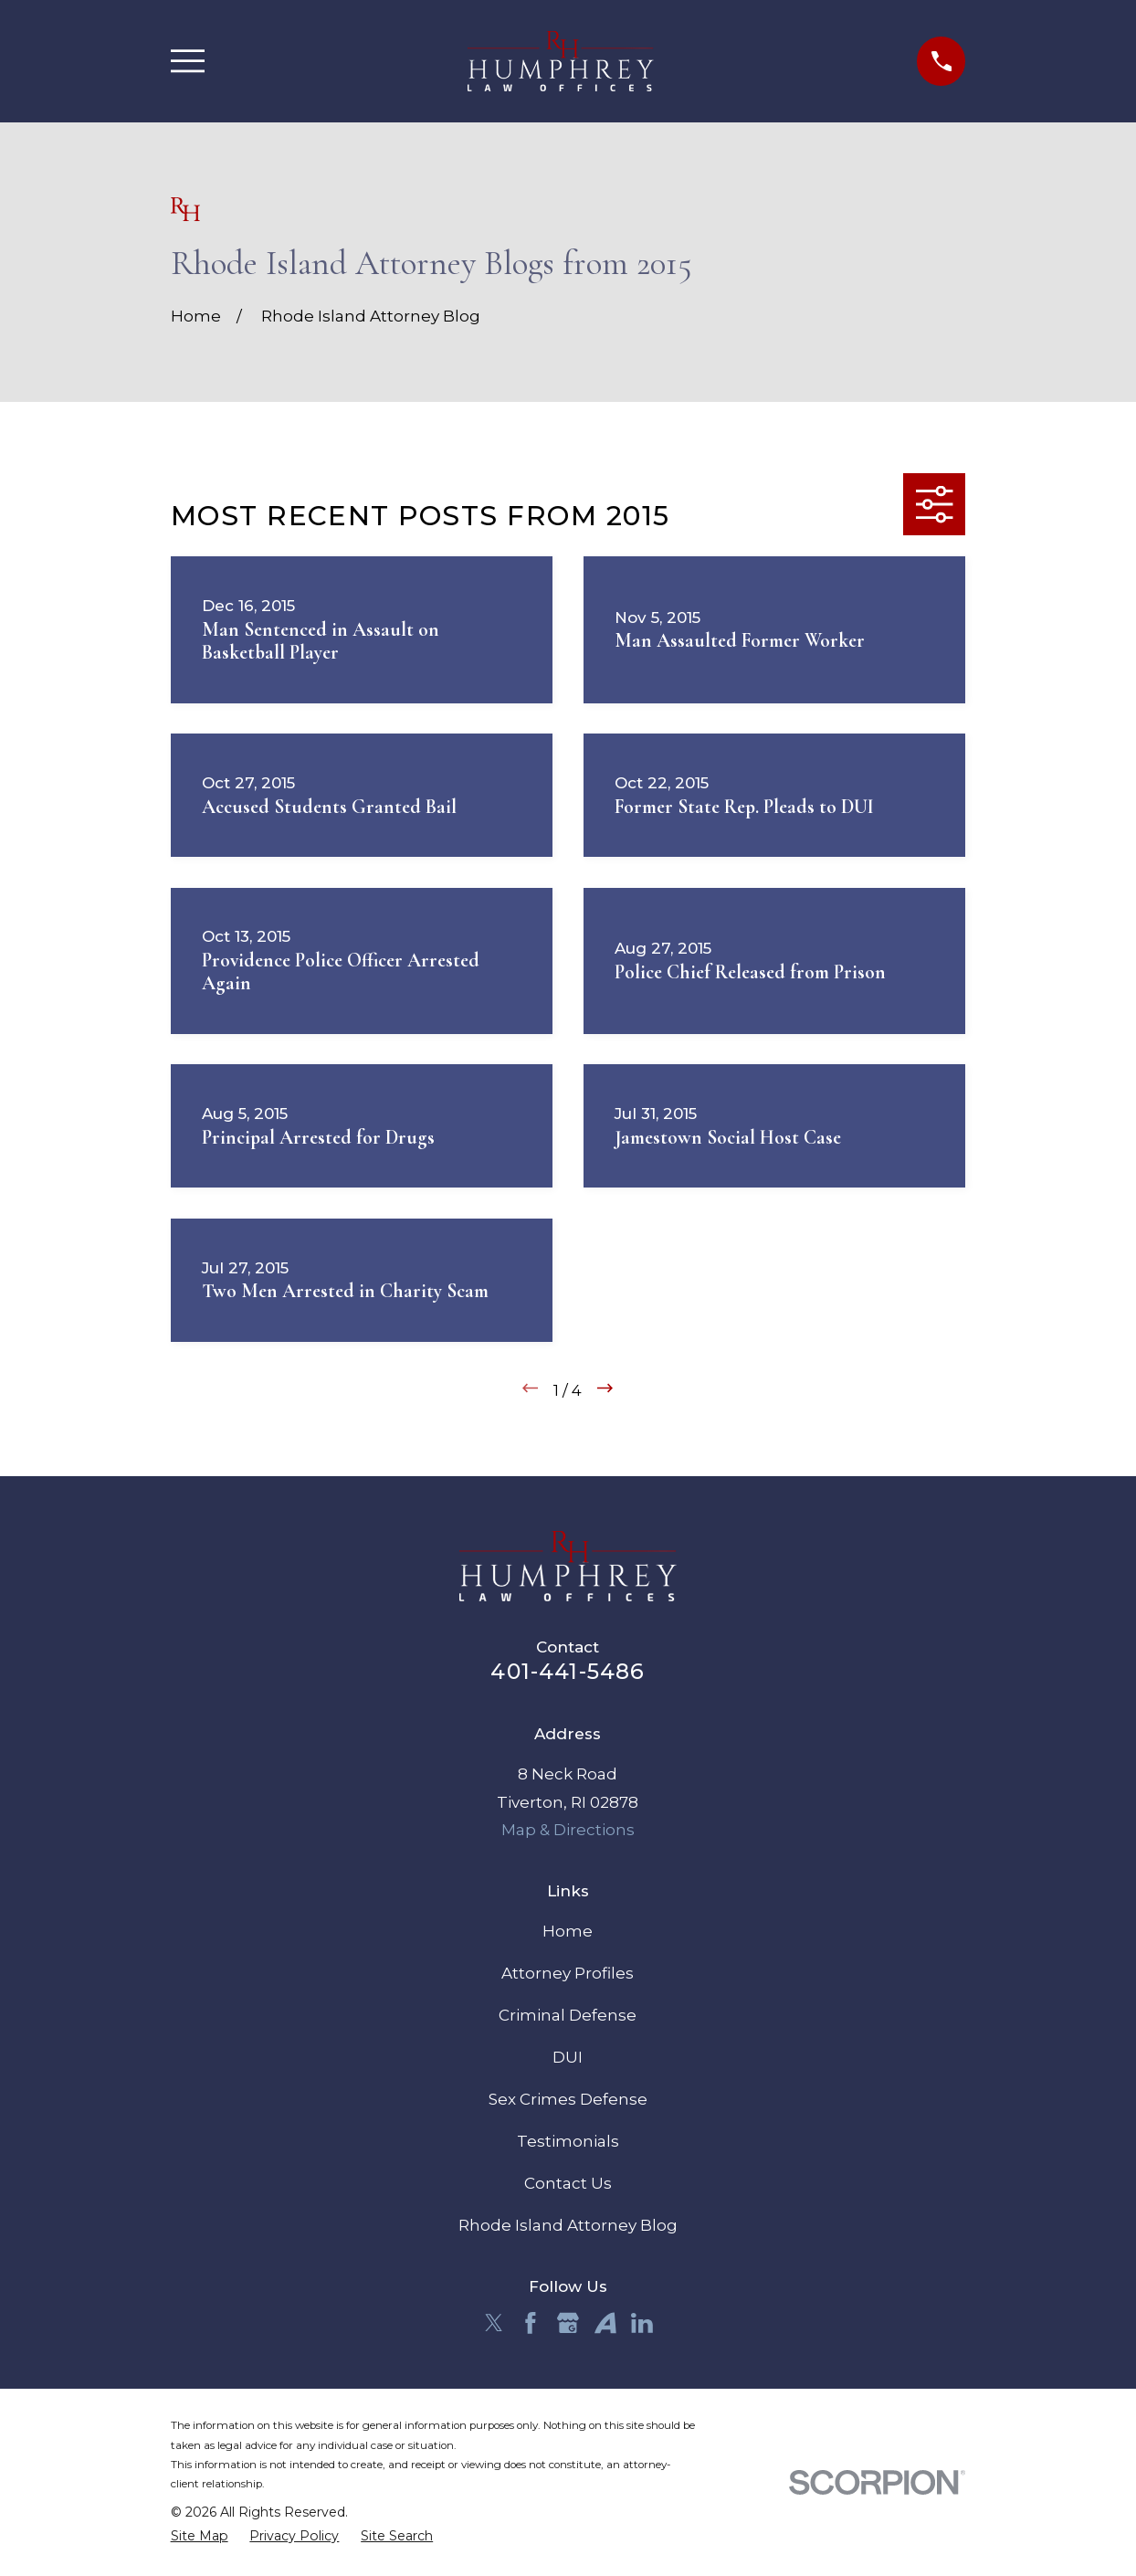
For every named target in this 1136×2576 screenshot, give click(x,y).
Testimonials (568, 2141)
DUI (567, 2057)
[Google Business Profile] (568, 2323)
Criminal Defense (567, 2015)
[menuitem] (199, 2537)
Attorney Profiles (567, 1973)
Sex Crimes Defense (568, 2099)
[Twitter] (494, 2323)
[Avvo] (605, 2323)
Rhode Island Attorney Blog (568, 2225)
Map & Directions (568, 1830)
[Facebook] (531, 2323)
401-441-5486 (567, 1671)
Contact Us (568, 2183)
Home (567, 1931)
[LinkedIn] (642, 2323)
